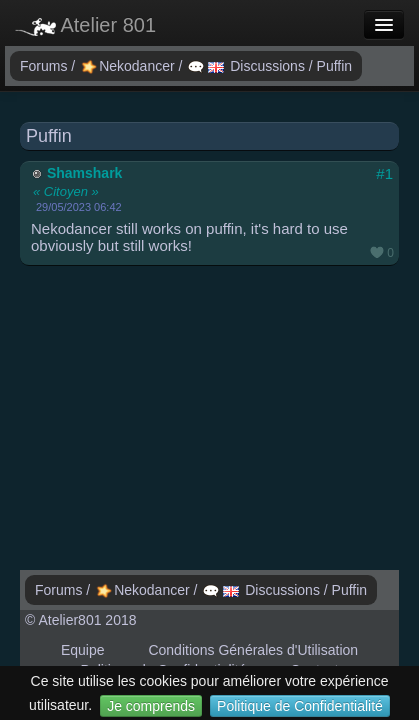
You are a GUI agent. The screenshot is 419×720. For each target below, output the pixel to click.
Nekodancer (129, 66)
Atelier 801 (85, 25)
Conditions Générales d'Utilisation (253, 650)
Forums (45, 66)
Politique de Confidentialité (300, 706)
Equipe (83, 650)
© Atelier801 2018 (81, 620)
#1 (384, 173)
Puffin (335, 66)
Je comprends (151, 706)
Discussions (248, 66)
